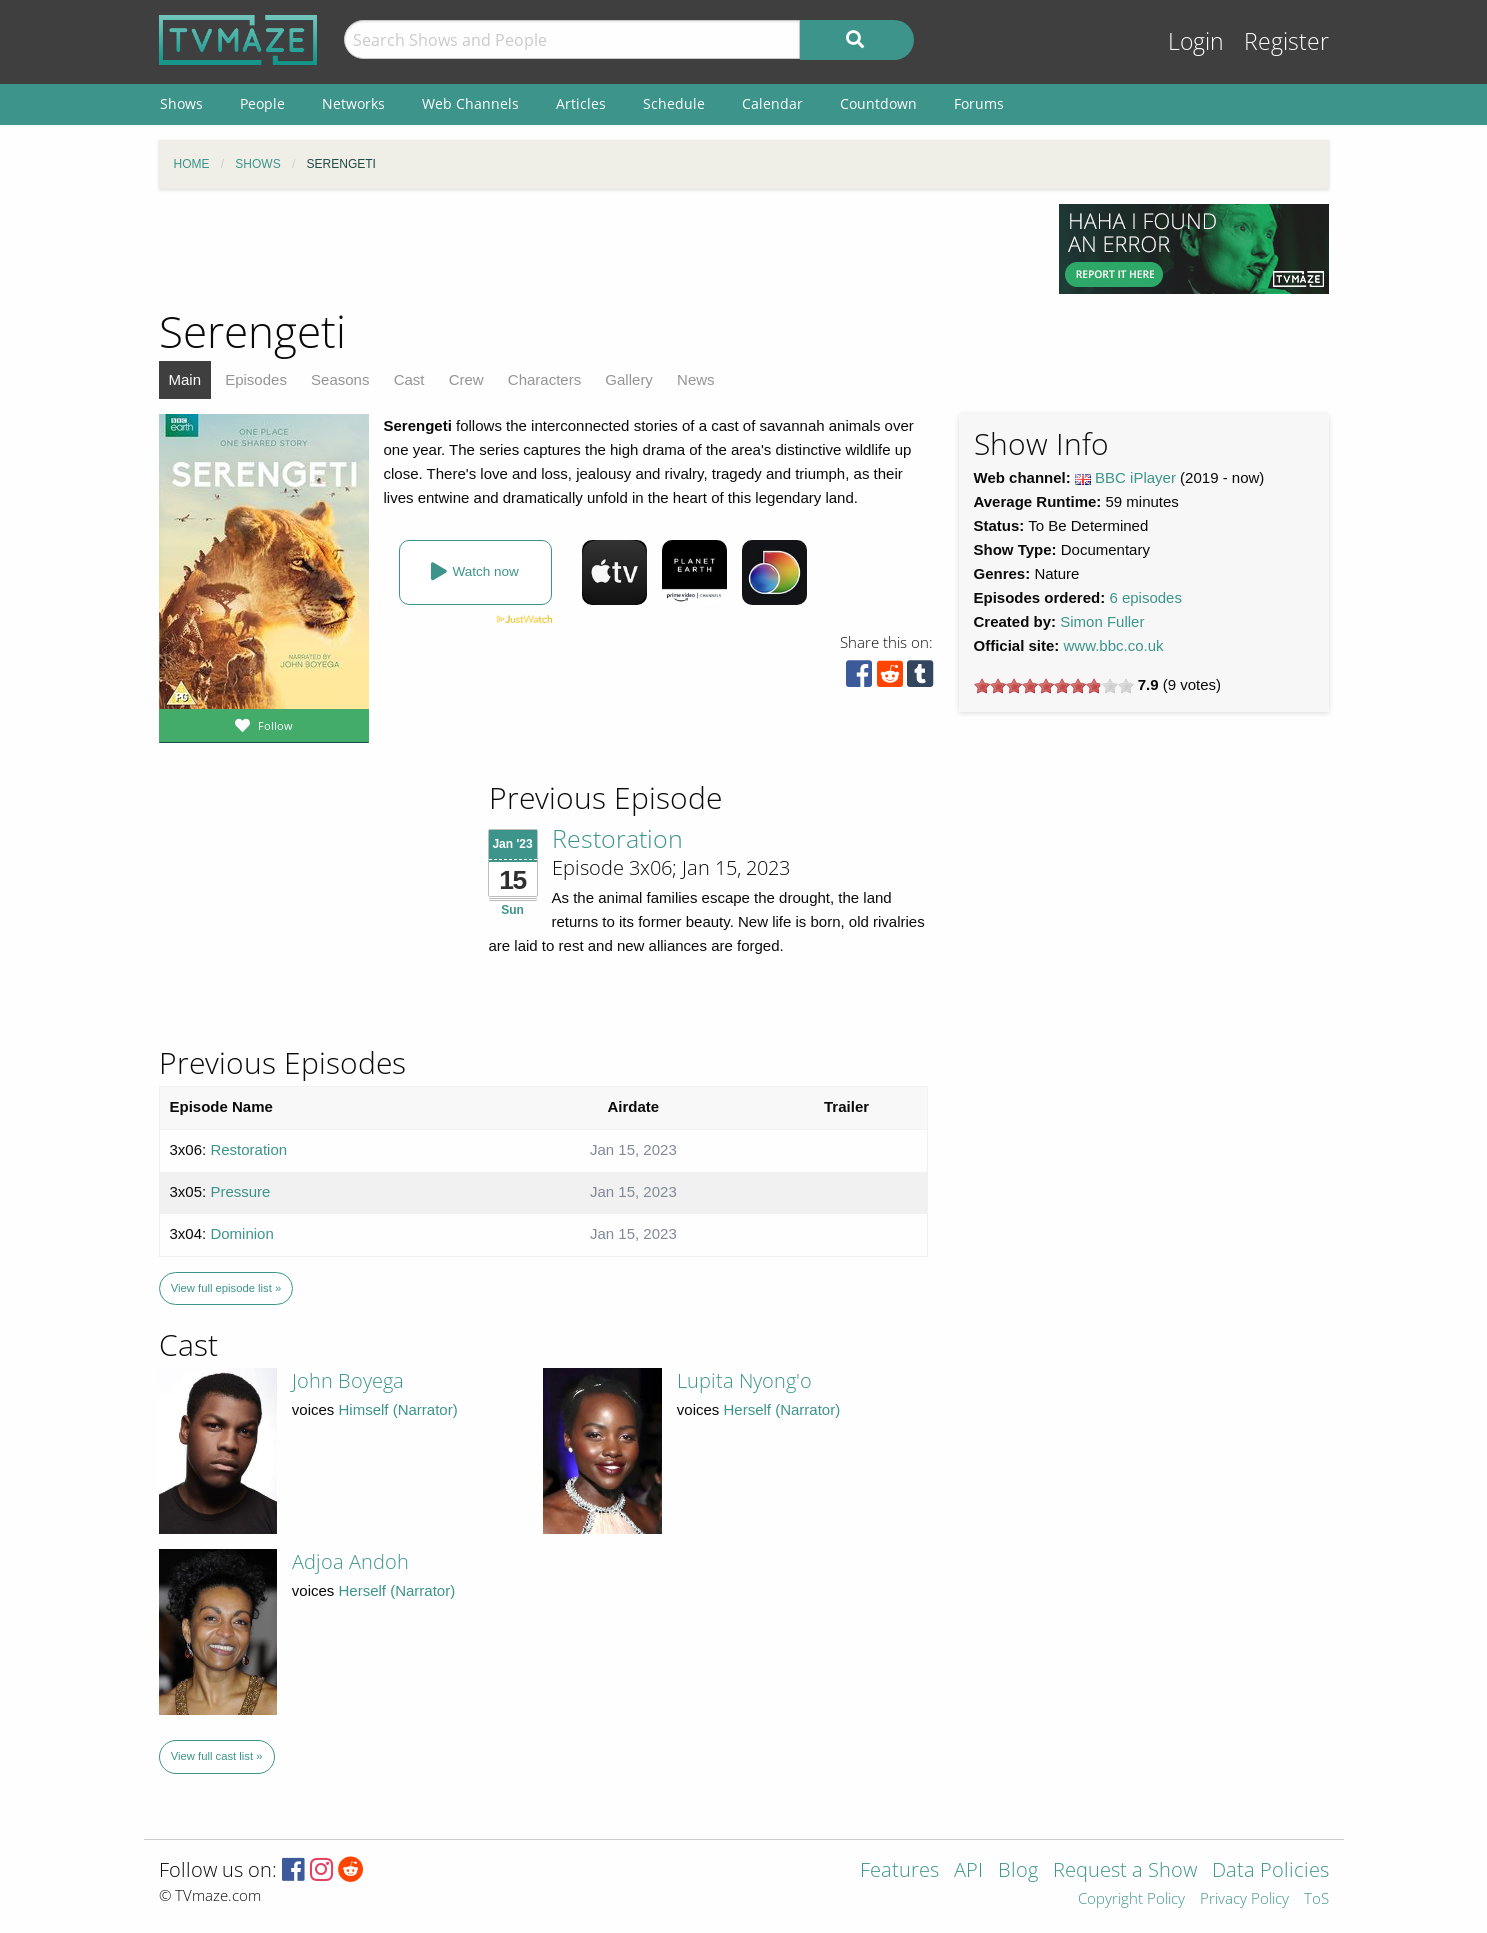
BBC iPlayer (1135, 477)
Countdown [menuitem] (878, 103)
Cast (409, 379)
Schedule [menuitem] (674, 103)
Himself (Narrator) (398, 1409)
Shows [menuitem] (181, 103)
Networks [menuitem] (353, 103)
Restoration (617, 838)
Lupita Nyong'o (744, 1380)
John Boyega (348, 1380)
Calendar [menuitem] (772, 103)
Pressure (240, 1191)
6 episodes (1145, 597)
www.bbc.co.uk (1114, 645)
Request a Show (1125, 1871)
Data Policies (1270, 1871)
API (968, 1871)
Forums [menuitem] (979, 103)
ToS (1316, 1899)
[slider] (1054, 686)
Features (899, 1871)
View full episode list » (226, 1288)
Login (1196, 41)
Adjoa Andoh (350, 1561)
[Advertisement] (594, 249)
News (696, 379)
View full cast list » (217, 1756)
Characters (544, 379)
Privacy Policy (1244, 1899)
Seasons (340, 379)
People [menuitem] (262, 103)
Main (185, 379)
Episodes (256, 379)
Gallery (629, 379)
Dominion (241, 1233)
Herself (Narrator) (782, 1409)
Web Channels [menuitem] (470, 103)
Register (1286, 41)
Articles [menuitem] (581, 103)
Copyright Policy (1131, 1899)
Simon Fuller (1102, 621)
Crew (466, 379)
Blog (1018, 1871)
